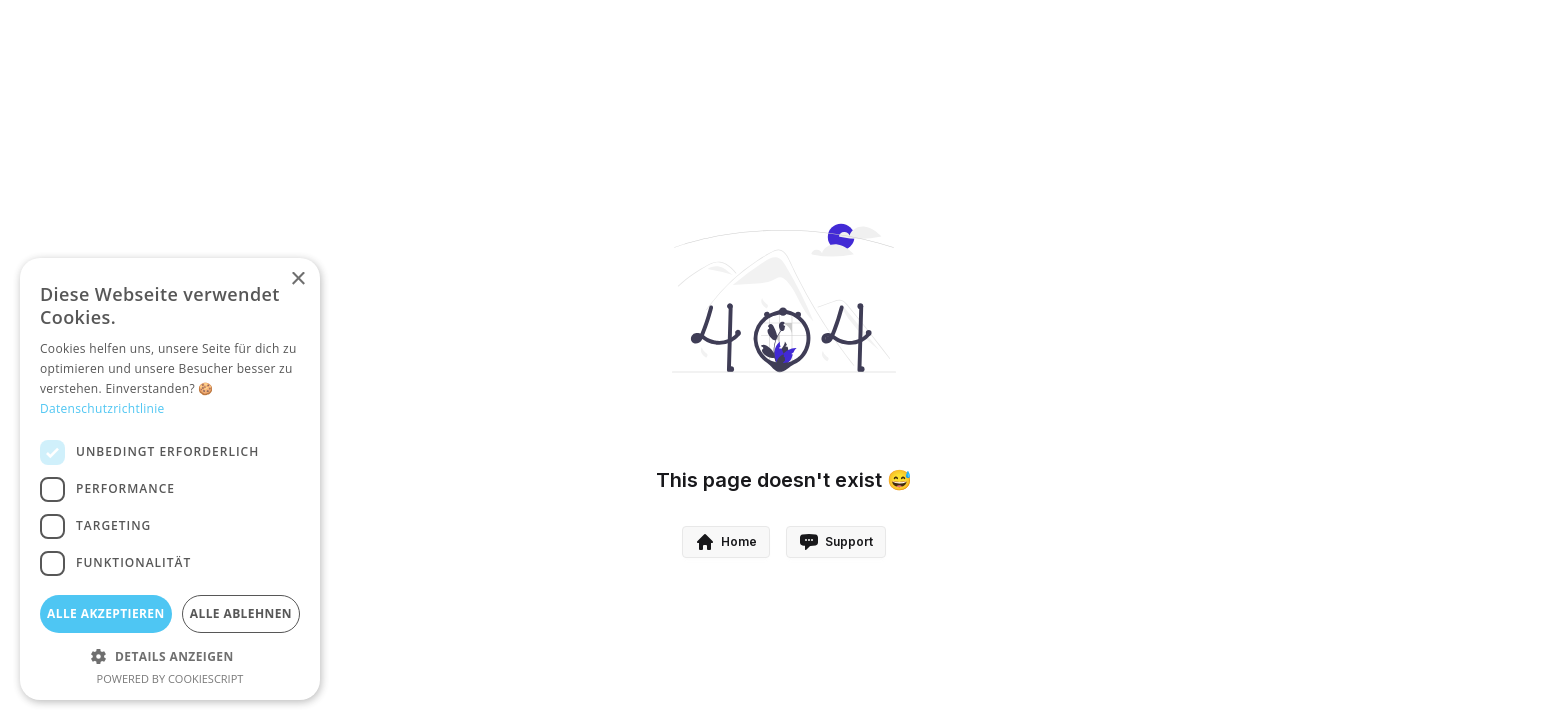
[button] (170, 656)
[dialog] (170, 479)
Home (726, 542)
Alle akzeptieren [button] (106, 613)
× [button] (297, 279)
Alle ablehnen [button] (241, 613)
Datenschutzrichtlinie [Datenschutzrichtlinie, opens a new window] (102, 408)
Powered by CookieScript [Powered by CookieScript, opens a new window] (170, 678)
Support (836, 542)
